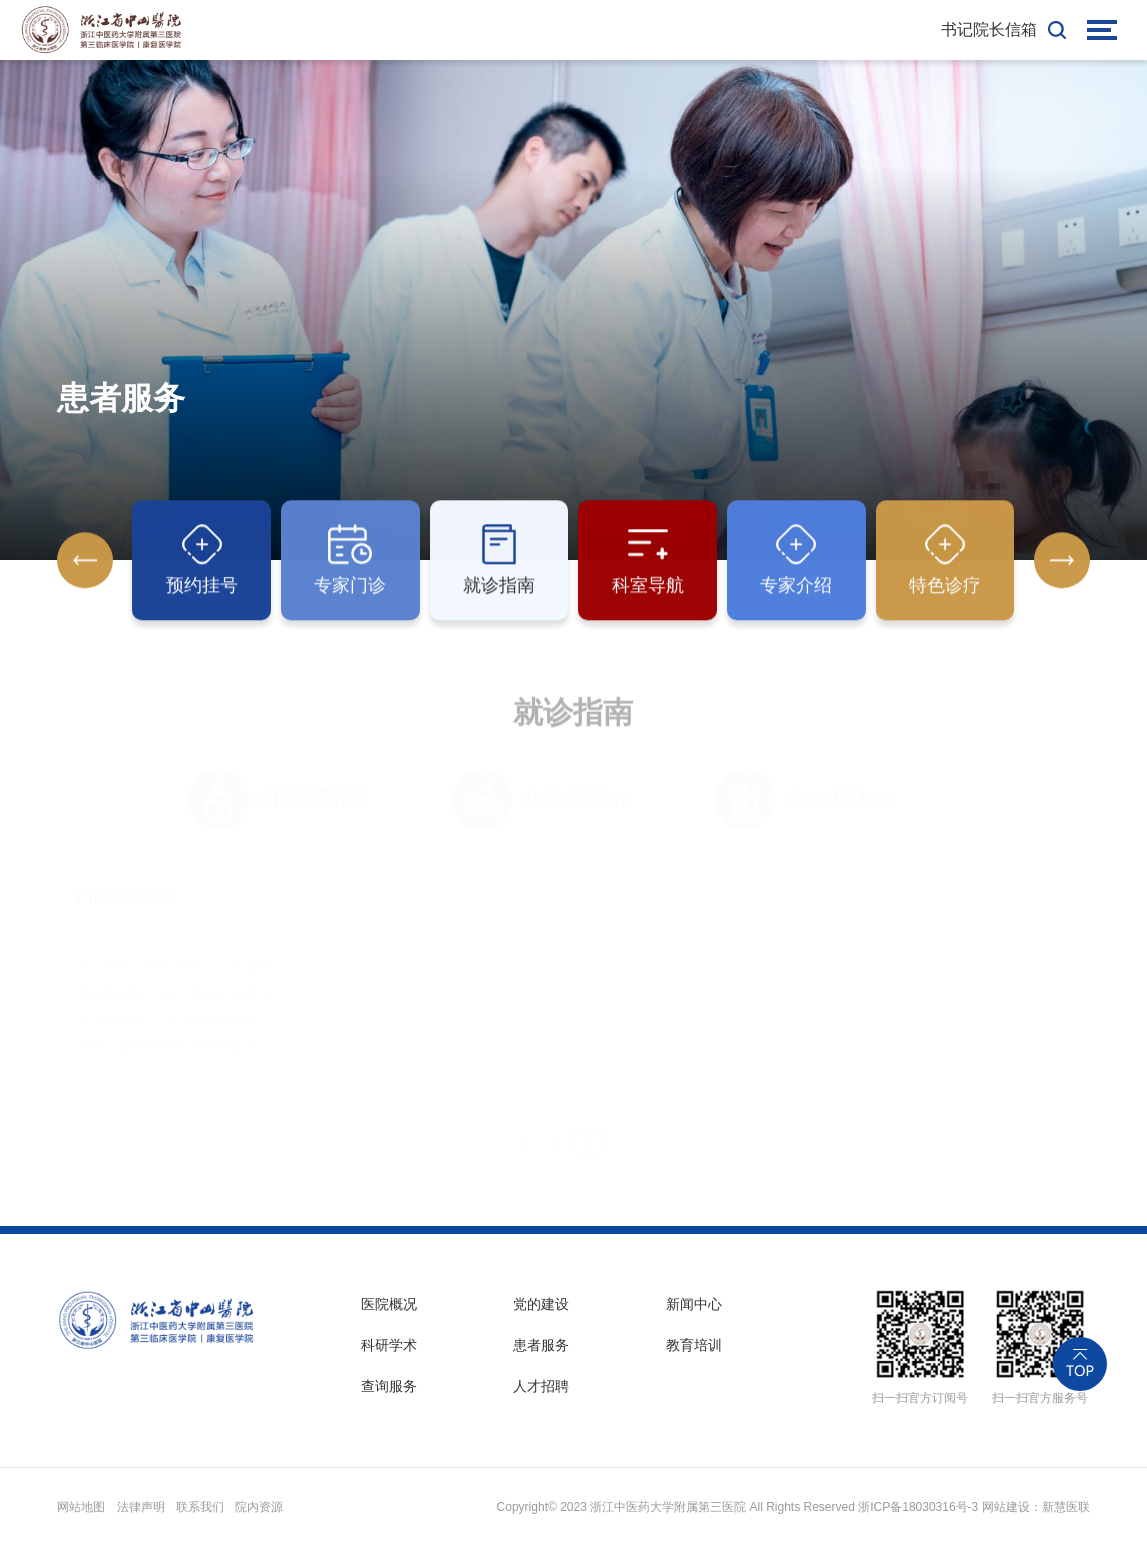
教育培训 (694, 1345)
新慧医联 (1066, 1507)
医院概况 (389, 1304)
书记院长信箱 (989, 29)
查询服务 (389, 1386)
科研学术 (389, 1345)
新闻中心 (694, 1304)
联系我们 (200, 1507)
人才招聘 (541, 1386)
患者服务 (541, 1345)
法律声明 (141, 1507)
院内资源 (259, 1507)
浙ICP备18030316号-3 (918, 1507)
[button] (1062, 561)
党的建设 (541, 1304)
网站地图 (81, 1507)
